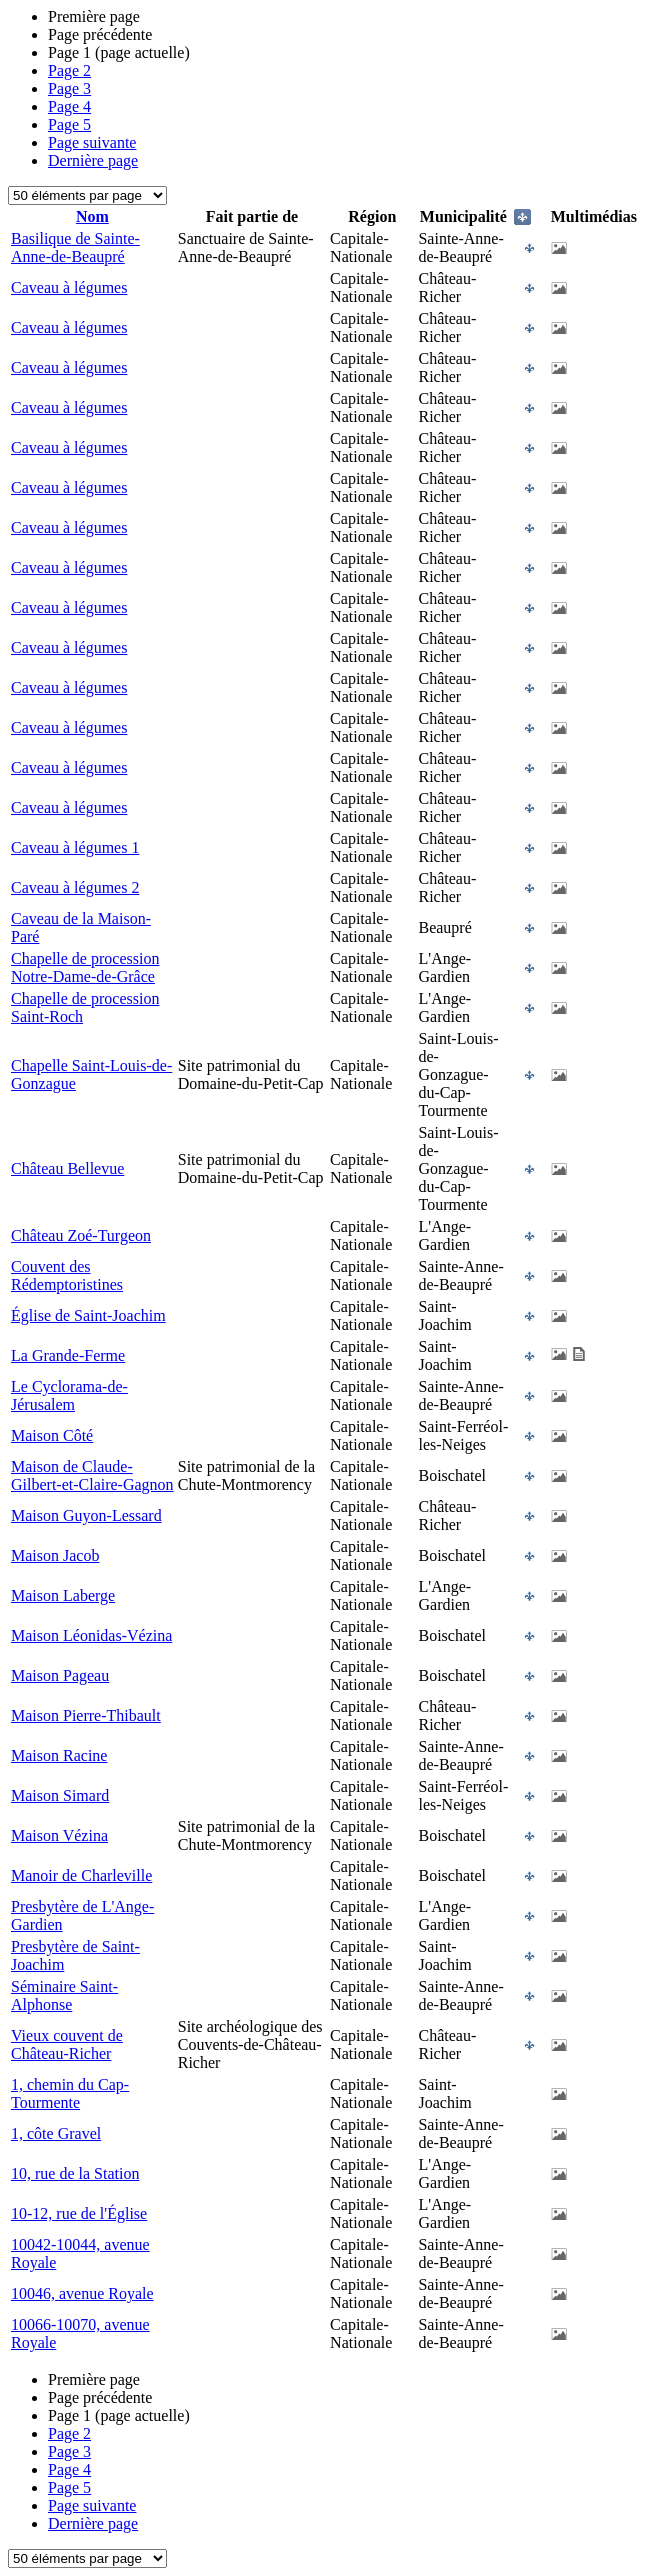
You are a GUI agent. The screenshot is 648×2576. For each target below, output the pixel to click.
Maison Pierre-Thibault (86, 1715)
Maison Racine (59, 1755)
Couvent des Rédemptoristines (67, 1275)
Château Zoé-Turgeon (81, 1235)
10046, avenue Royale (82, 2293)
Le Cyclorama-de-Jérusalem (69, 1395)
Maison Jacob (55, 1555)
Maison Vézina (59, 1835)
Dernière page (93, 160)
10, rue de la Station (75, 2173)
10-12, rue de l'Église (79, 2213)
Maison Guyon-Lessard (86, 1515)
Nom (92, 216)
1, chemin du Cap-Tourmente (70, 2093)
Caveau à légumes (69, 287)
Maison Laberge (63, 1595)
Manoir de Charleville (81, 1875)
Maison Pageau (60, 1675)
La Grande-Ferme (68, 1355)
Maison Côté (52, 1435)
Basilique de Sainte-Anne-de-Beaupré (75, 247)
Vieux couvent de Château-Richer (67, 2044)
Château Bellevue (67, 1168)
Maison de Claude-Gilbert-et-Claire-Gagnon (92, 1475)
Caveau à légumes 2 (75, 887)
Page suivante (92, 142)
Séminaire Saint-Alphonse (64, 1995)
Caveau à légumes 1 (75, 847)
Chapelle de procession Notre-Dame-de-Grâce (85, 967)
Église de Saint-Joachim (88, 1315)
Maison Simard (60, 1795)
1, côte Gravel (56, 2133)
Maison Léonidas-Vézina (91, 1635)
